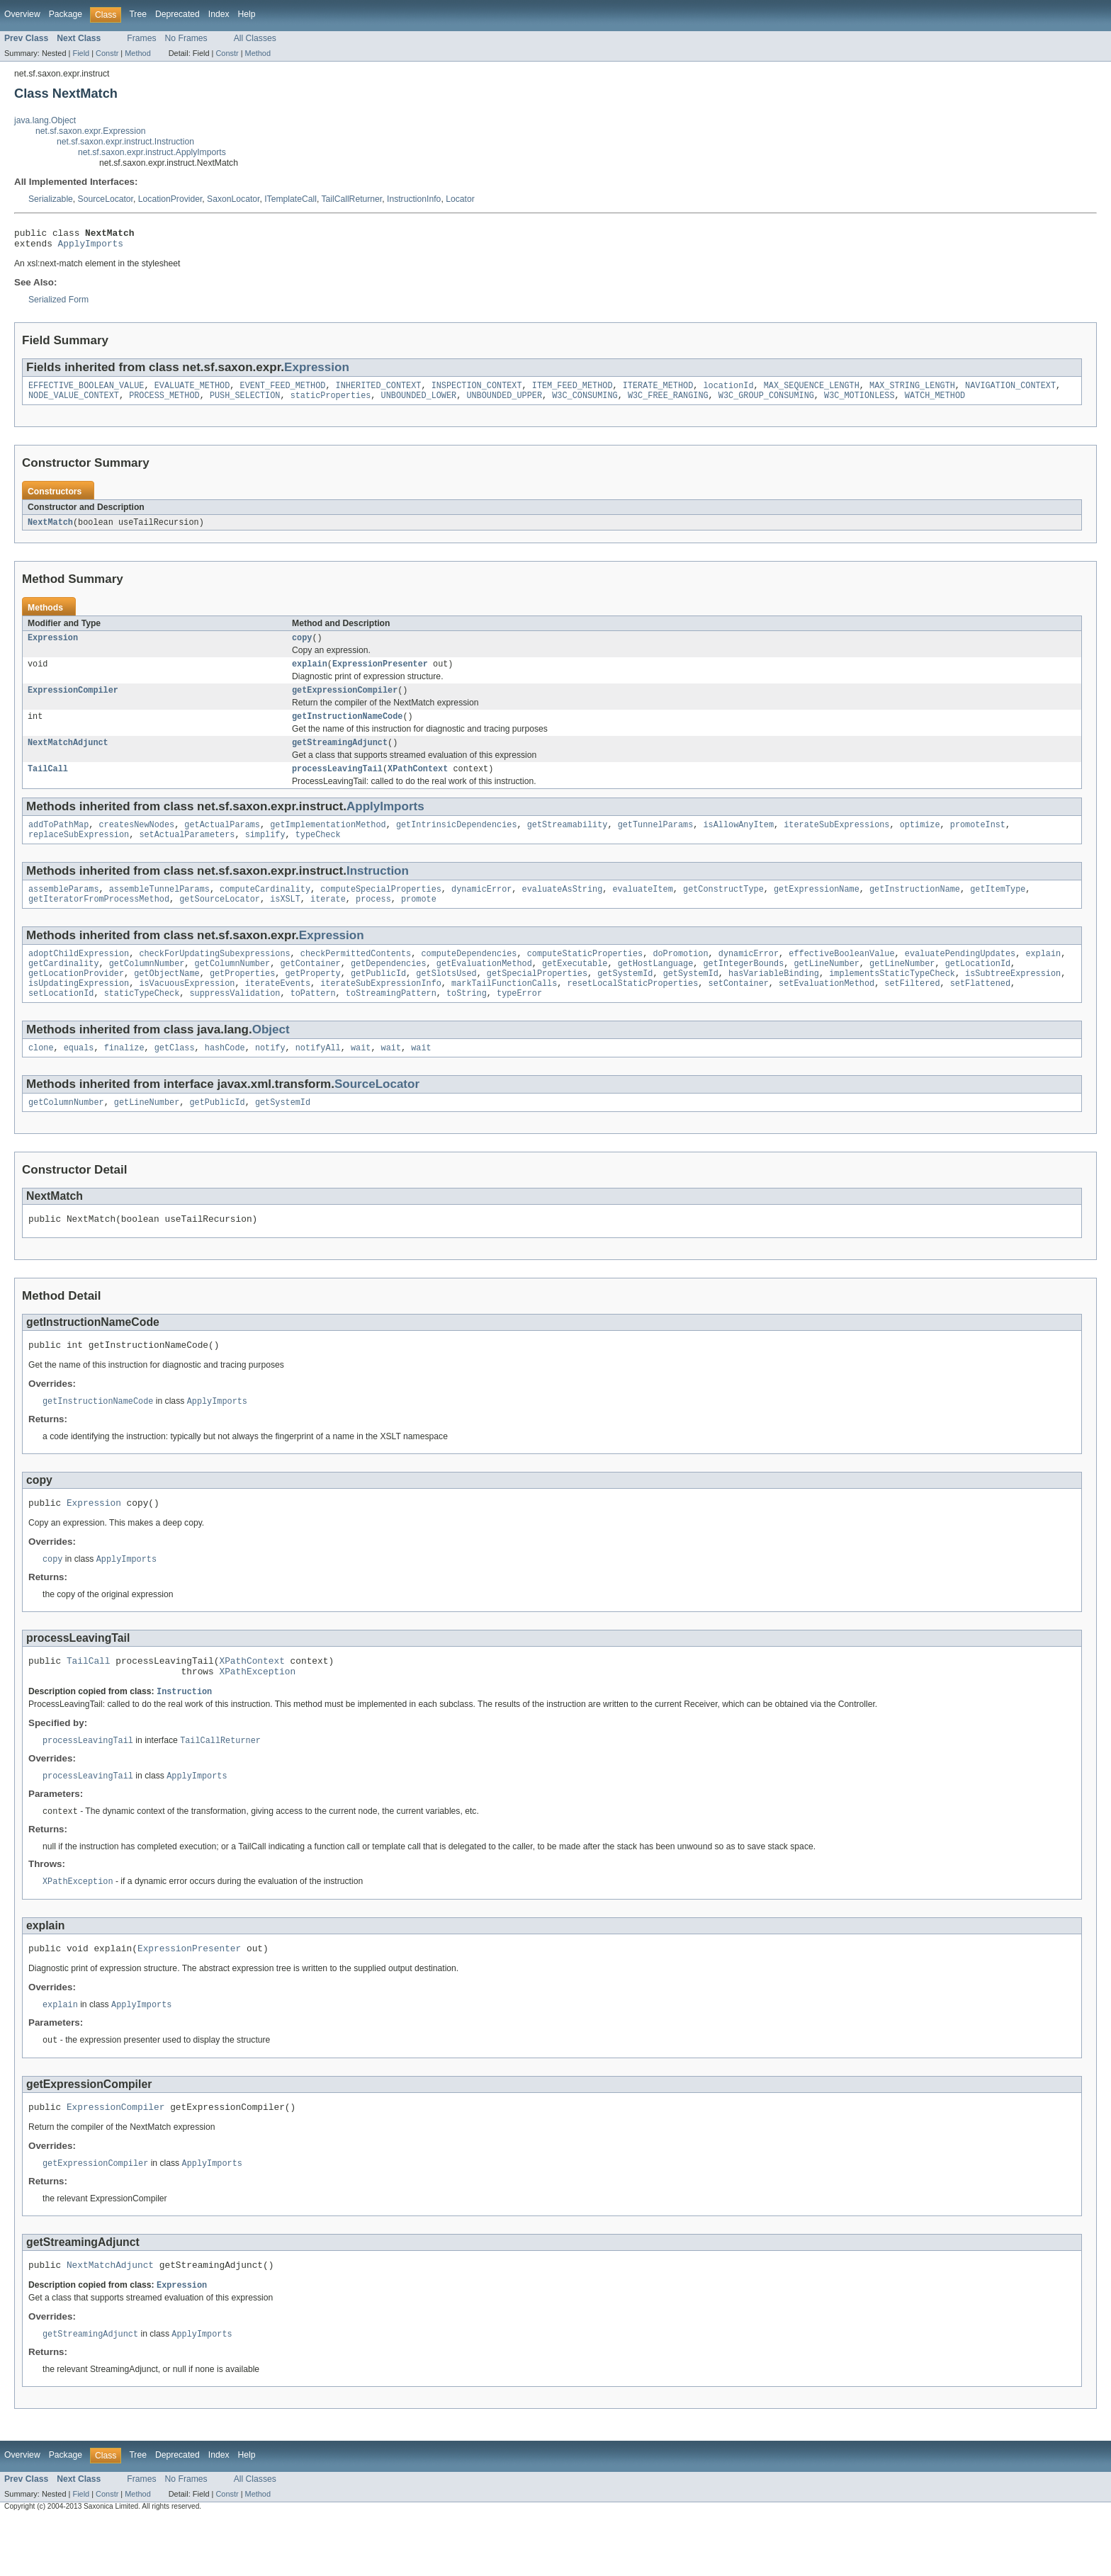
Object (271, 1058)
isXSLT (285, 920)
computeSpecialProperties (380, 909)
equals (79, 1078)
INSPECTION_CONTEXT (477, 391)
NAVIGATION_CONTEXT (1010, 391)
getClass (174, 1078)
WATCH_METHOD (935, 402)
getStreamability (567, 842)
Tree (138, 14)
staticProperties (331, 402)
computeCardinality (265, 909)
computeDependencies (469, 976)
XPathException (257, 1714)
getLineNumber (826, 988)
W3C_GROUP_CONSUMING (766, 402)
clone (41, 1078)
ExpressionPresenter (380, 674)
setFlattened (980, 1010)
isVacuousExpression (187, 1010)
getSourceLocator (219, 920)
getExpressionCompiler (344, 702)
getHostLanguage (656, 988)
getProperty (312, 999)
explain (309, 674)
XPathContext (418, 784)
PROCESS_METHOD (164, 402)
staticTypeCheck (142, 1022)
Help (247, 14)
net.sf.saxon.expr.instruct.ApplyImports (152, 152)
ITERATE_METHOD (658, 391)
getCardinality (63, 988)
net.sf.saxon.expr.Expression (90, 131)
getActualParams (222, 842)
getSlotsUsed (446, 999)
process (373, 920)
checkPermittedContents (355, 976)
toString (466, 1022)
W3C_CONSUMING (584, 402)
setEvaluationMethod (826, 1010)
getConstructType (723, 909)
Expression (316, 371)
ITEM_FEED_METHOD (572, 391)
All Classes (255, 38)
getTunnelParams (656, 842)
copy (302, 646)
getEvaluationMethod (484, 988)
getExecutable (574, 988)
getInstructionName (914, 909)
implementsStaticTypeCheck (892, 999)
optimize (919, 842)
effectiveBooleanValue (841, 976)
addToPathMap (58, 842)
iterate (328, 920)
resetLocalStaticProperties (632, 1010)
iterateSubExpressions (836, 842)
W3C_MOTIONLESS (859, 402)
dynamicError (481, 909)
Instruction (377, 890)
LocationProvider (170, 199)
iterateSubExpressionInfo (380, 1010)
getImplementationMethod (327, 842)
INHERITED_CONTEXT (379, 391)
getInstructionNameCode (347, 729)
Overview (22, 14)
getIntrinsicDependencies (456, 842)
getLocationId (977, 988)
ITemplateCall (290, 199)
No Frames (186, 38)
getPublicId (378, 999)
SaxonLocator (233, 199)
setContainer (738, 1010)
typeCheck (318, 853)
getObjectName (166, 999)
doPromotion (680, 976)
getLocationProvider (76, 999)
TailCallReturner (351, 199)
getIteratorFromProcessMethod (98, 920)
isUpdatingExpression (78, 1010)
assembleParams (63, 909)
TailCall (48, 784)
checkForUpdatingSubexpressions (214, 976)
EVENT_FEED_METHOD (282, 391)
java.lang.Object (45, 120)
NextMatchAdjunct (68, 757)
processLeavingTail (337, 784)
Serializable (50, 199)
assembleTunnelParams (159, 909)
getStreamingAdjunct (340, 757)
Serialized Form (58, 304)
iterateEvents (277, 1010)
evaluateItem (642, 909)
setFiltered (912, 1010)
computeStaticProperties (585, 976)
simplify (265, 853)
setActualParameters (187, 853)
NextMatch (50, 529)
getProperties (242, 999)
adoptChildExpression (78, 976)
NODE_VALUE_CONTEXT (73, 402)
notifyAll (318, 1078)
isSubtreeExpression (1013, 999)
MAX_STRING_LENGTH (912, 391)
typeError (519, 1022)
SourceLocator (105, 199)
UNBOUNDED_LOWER (419, 402)
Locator (460, 199)
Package (65, 14)
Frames (141, 38)
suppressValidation (234, 1022)
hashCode (225, 1078)
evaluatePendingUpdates (960, 976)
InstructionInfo (414, 199)
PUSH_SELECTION (245, 402)
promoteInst (977, 842)
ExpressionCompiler (73, 702)
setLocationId (61, 1022)
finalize (124, 1078)
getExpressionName (816, 909)
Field (80, 53)
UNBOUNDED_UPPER (504, 402)
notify (270, 1078)
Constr (107, 53)
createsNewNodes (137, 842)
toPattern (313, 1022)
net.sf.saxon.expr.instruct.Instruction (125, 142)
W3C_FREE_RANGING (668, 402)
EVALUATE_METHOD (192, 391)
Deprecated (177, 14)
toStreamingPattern (391, 1022)
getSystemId (625, 999)
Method (137, 53)
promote (418, 920)
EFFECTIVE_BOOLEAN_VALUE (86, 391)
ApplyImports (90, 247)
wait (361, 1078)
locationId (728, 391)
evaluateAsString (561, 909)
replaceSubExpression (78, 853)
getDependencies (389, 988)
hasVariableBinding (773, 999)
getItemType (997, 909)
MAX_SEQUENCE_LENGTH (811, 391)
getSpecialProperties (537, 999)
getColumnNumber (147, 988)
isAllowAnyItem (738, 842)
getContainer (310, 988)
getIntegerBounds (743, 988)
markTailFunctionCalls (504, 1010)
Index (219, 14)
